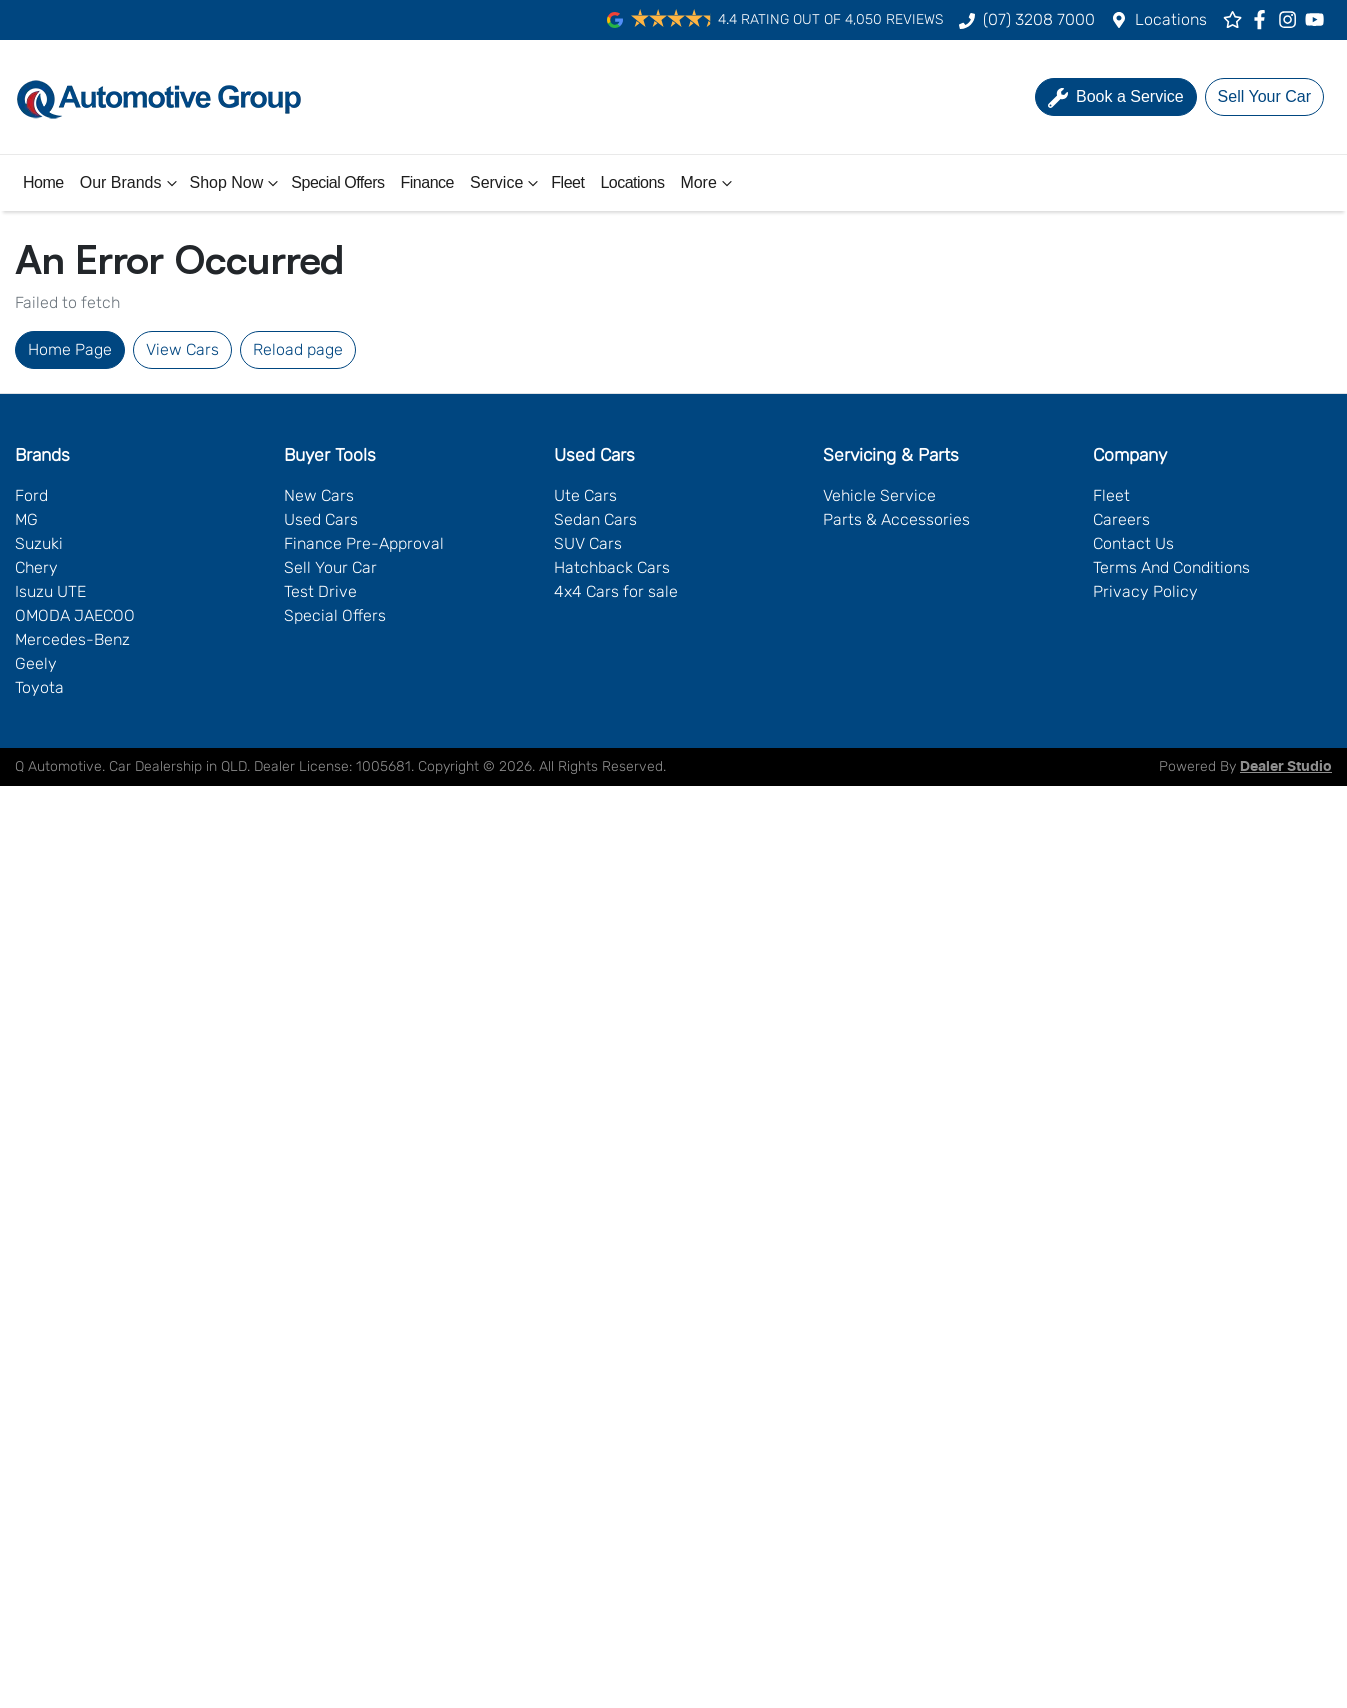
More (708, 183)
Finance (427, 182)
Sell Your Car (330, 567)
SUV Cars (588, 543)
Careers (1121, 519)
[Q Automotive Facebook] (1263, 19)
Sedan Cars (595, 519)
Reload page (298, 349)
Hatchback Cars (612, 567)
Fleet (567, 182)
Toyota (39, 687)
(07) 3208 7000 (1039, 19)
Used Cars (321, 519)
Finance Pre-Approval (364, 543)
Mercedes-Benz (72, 639)
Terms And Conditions (1171, 567)
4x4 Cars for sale (616, 591)
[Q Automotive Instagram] (1291, 19)
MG (26, 519)
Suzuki (39, 543)
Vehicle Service (879, 495)
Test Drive (320, 591)
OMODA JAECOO (75, 615)
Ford (31, 495)
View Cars (182, 349)
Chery (36, 567)
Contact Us (1133, 543)
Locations (1171, 19)
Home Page (70, 349)
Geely (36, 663)
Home (43, 182)
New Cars (319, 495)
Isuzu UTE (50, 591)
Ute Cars (585, 495)
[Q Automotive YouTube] (1318, 19)
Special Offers (337, 182)
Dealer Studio (1286, 767)
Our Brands (131, 183)
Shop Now (237, 183)
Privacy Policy (1145, 591)
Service (506, 183)
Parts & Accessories (896, 519)
